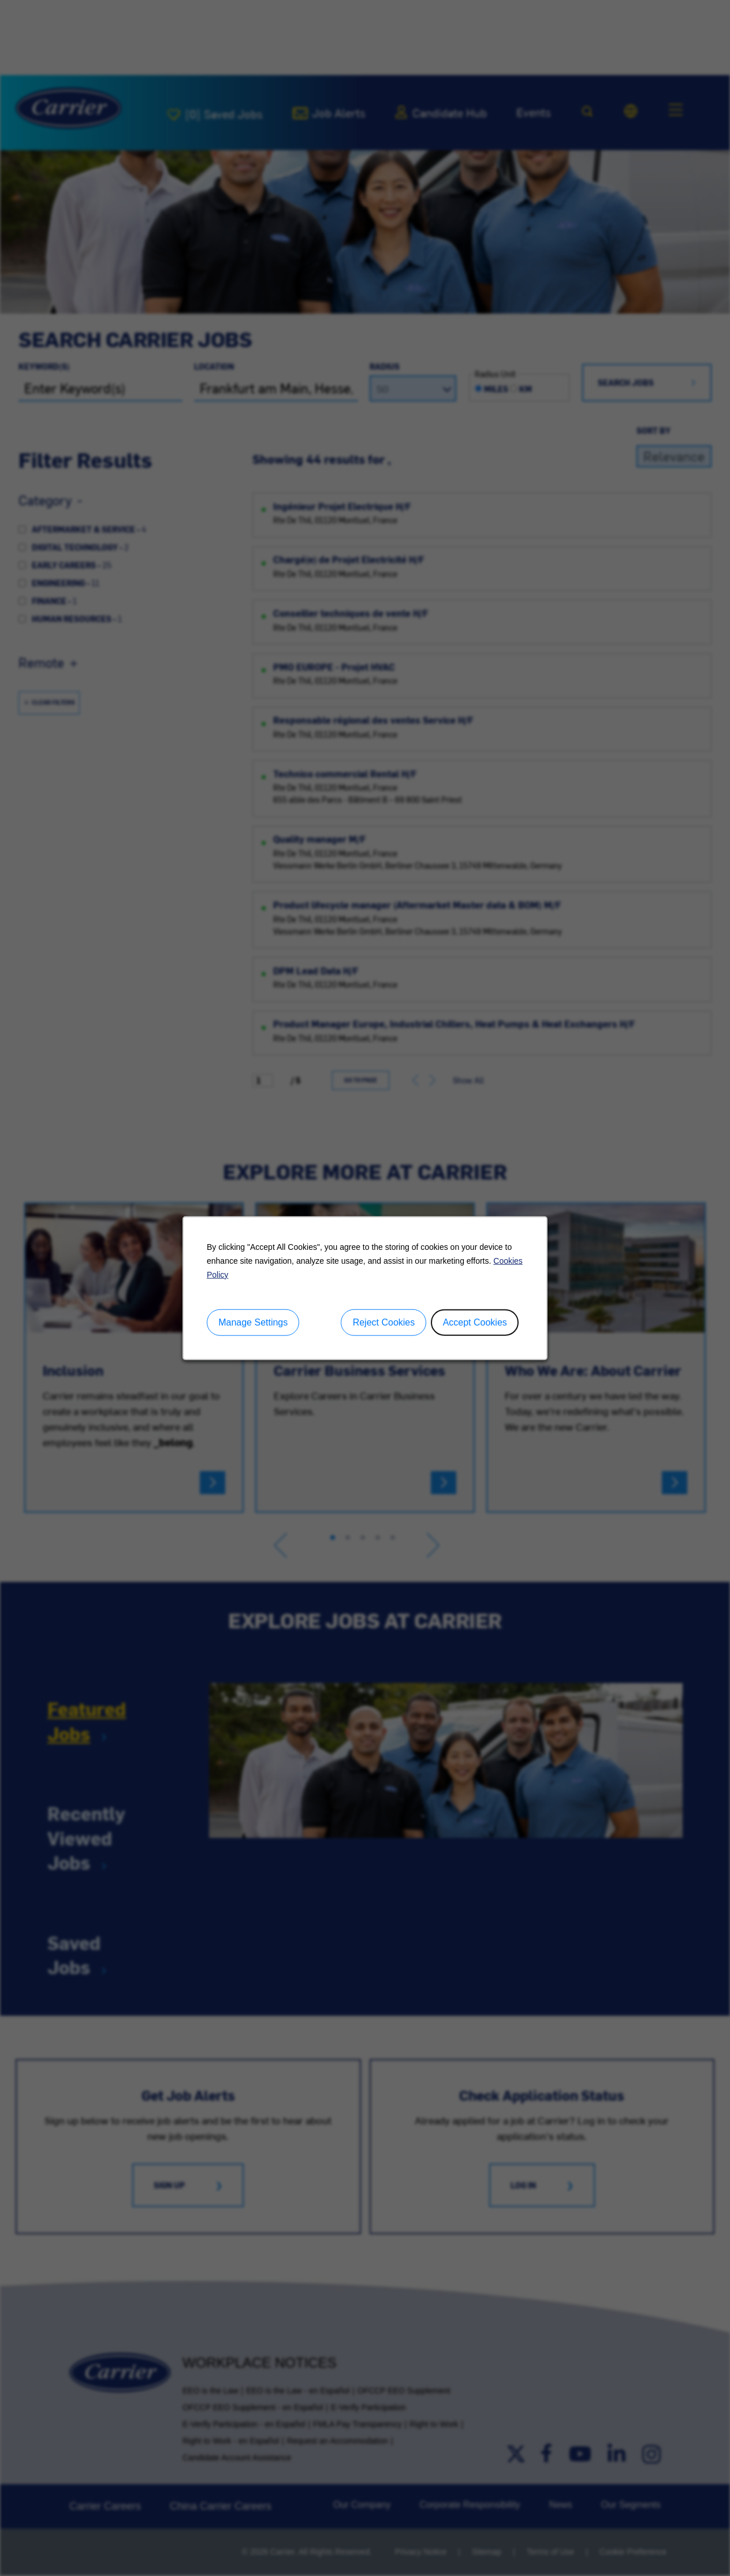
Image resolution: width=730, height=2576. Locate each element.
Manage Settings (253, 1322)
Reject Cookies (384, 1322)
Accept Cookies (475, 1322)
